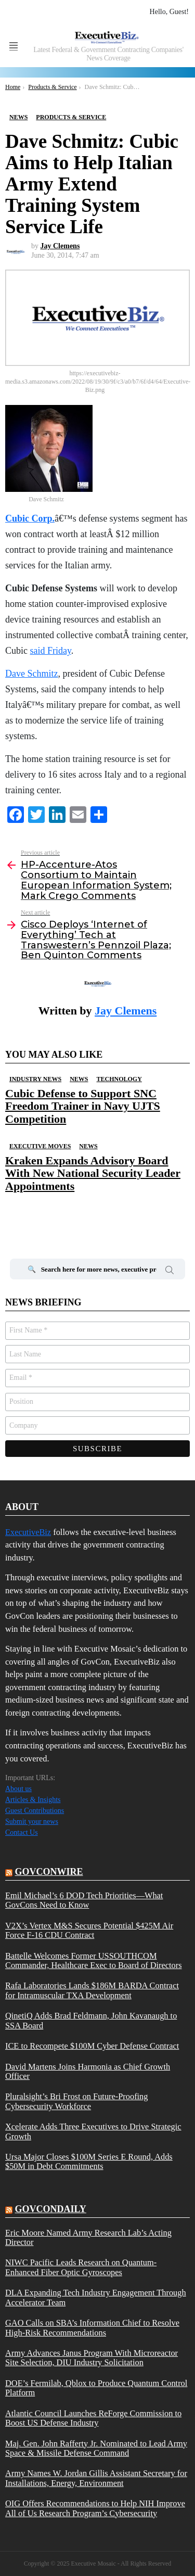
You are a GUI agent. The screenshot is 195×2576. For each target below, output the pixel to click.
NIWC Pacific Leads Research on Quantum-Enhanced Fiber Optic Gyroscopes (81, 2267)
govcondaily (50, 2209)
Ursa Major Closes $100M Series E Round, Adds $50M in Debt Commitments (89, 2161)
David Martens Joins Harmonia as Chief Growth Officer (87, 2071)
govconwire (49, 1872)
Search (169, 1271)
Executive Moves (40, 1146)
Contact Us (21, 1832)
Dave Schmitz (31, 673)
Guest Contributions (34, 1810)
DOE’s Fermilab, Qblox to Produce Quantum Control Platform (96, 2388)
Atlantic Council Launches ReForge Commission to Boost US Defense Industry (93, 2418)
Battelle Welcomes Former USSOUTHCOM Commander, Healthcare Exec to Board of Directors (93, 1960)
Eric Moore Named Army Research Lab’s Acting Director (88, 2237)
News (79, 1079)
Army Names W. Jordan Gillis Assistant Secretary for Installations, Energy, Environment (96, 2478)
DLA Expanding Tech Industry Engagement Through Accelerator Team (95, 2297)
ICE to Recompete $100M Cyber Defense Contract (92, 2046)
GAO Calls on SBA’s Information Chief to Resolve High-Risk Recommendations (92, 2327)
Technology (119, 1079)
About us (18, 1789)
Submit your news (31, 1821)
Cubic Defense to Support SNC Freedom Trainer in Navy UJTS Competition (82, 1106)
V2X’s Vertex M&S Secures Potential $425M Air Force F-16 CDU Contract (89, 1930)
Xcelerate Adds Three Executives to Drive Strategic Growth (93, 2131)
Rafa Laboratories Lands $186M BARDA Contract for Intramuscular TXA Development (92, 1990)
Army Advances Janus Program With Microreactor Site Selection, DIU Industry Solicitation (91, 2358)
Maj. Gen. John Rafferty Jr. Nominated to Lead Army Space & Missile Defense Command (96, 2448)
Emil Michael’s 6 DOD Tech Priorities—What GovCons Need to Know (84, 1900)
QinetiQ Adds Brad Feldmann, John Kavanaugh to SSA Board (91, 2020)
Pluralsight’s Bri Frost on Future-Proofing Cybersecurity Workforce (76, 2101)
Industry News (35, 1079)
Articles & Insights (33, 1800)
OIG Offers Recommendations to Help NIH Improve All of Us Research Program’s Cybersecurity (95, 2508)
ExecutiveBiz (28, 1532)
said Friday (50, 650)
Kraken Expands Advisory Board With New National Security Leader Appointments (92, 1173)
